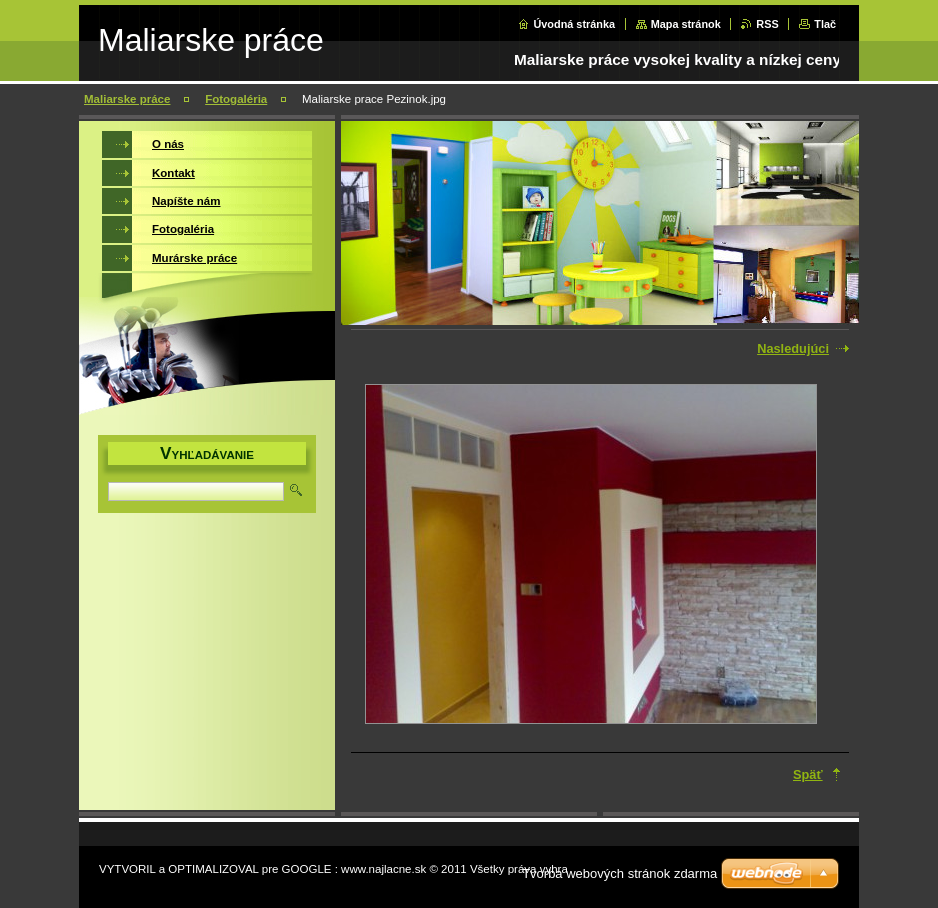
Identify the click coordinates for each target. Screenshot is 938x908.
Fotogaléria (236, 99)
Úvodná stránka (574, 24)
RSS (767, 24)
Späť (808, 774)
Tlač (825, 24)
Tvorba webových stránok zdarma (619, 873)
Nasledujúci (793, 348)
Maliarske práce (127, 99)
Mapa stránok (686, 24)
